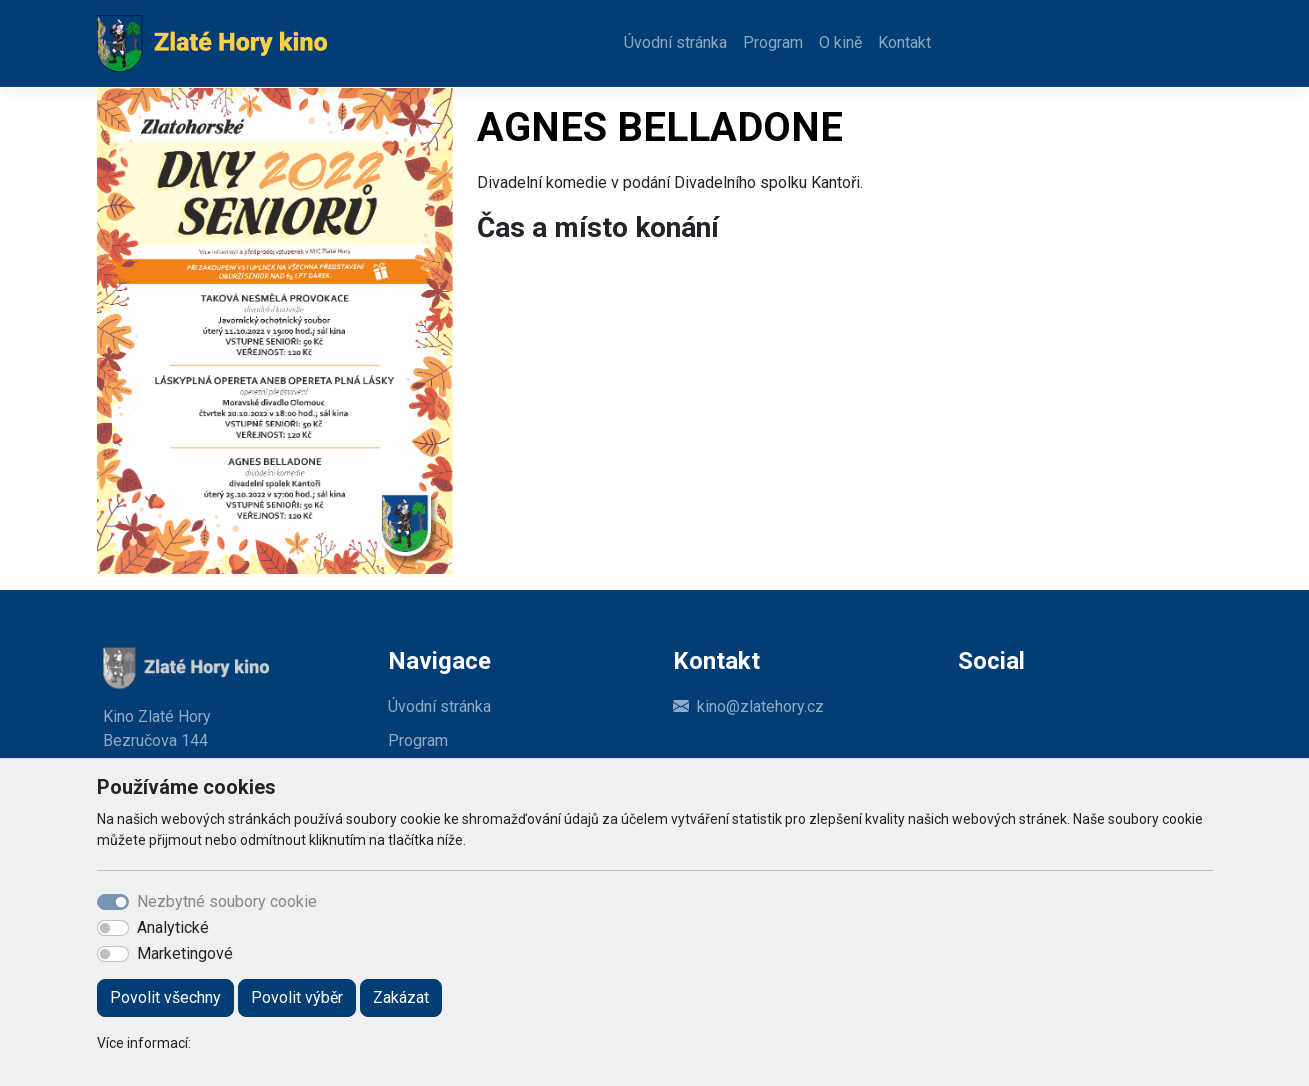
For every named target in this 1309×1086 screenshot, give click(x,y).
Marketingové (185, 953)
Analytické (173, 927)
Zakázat (401, 997)
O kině (840, 42)
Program (773, 42)
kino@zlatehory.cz (760, 706)
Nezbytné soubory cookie (227, 901)
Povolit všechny (165, 997)
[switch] (113, 928)
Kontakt (904, 42)
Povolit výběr (297, 997)
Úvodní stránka (675, 42)
